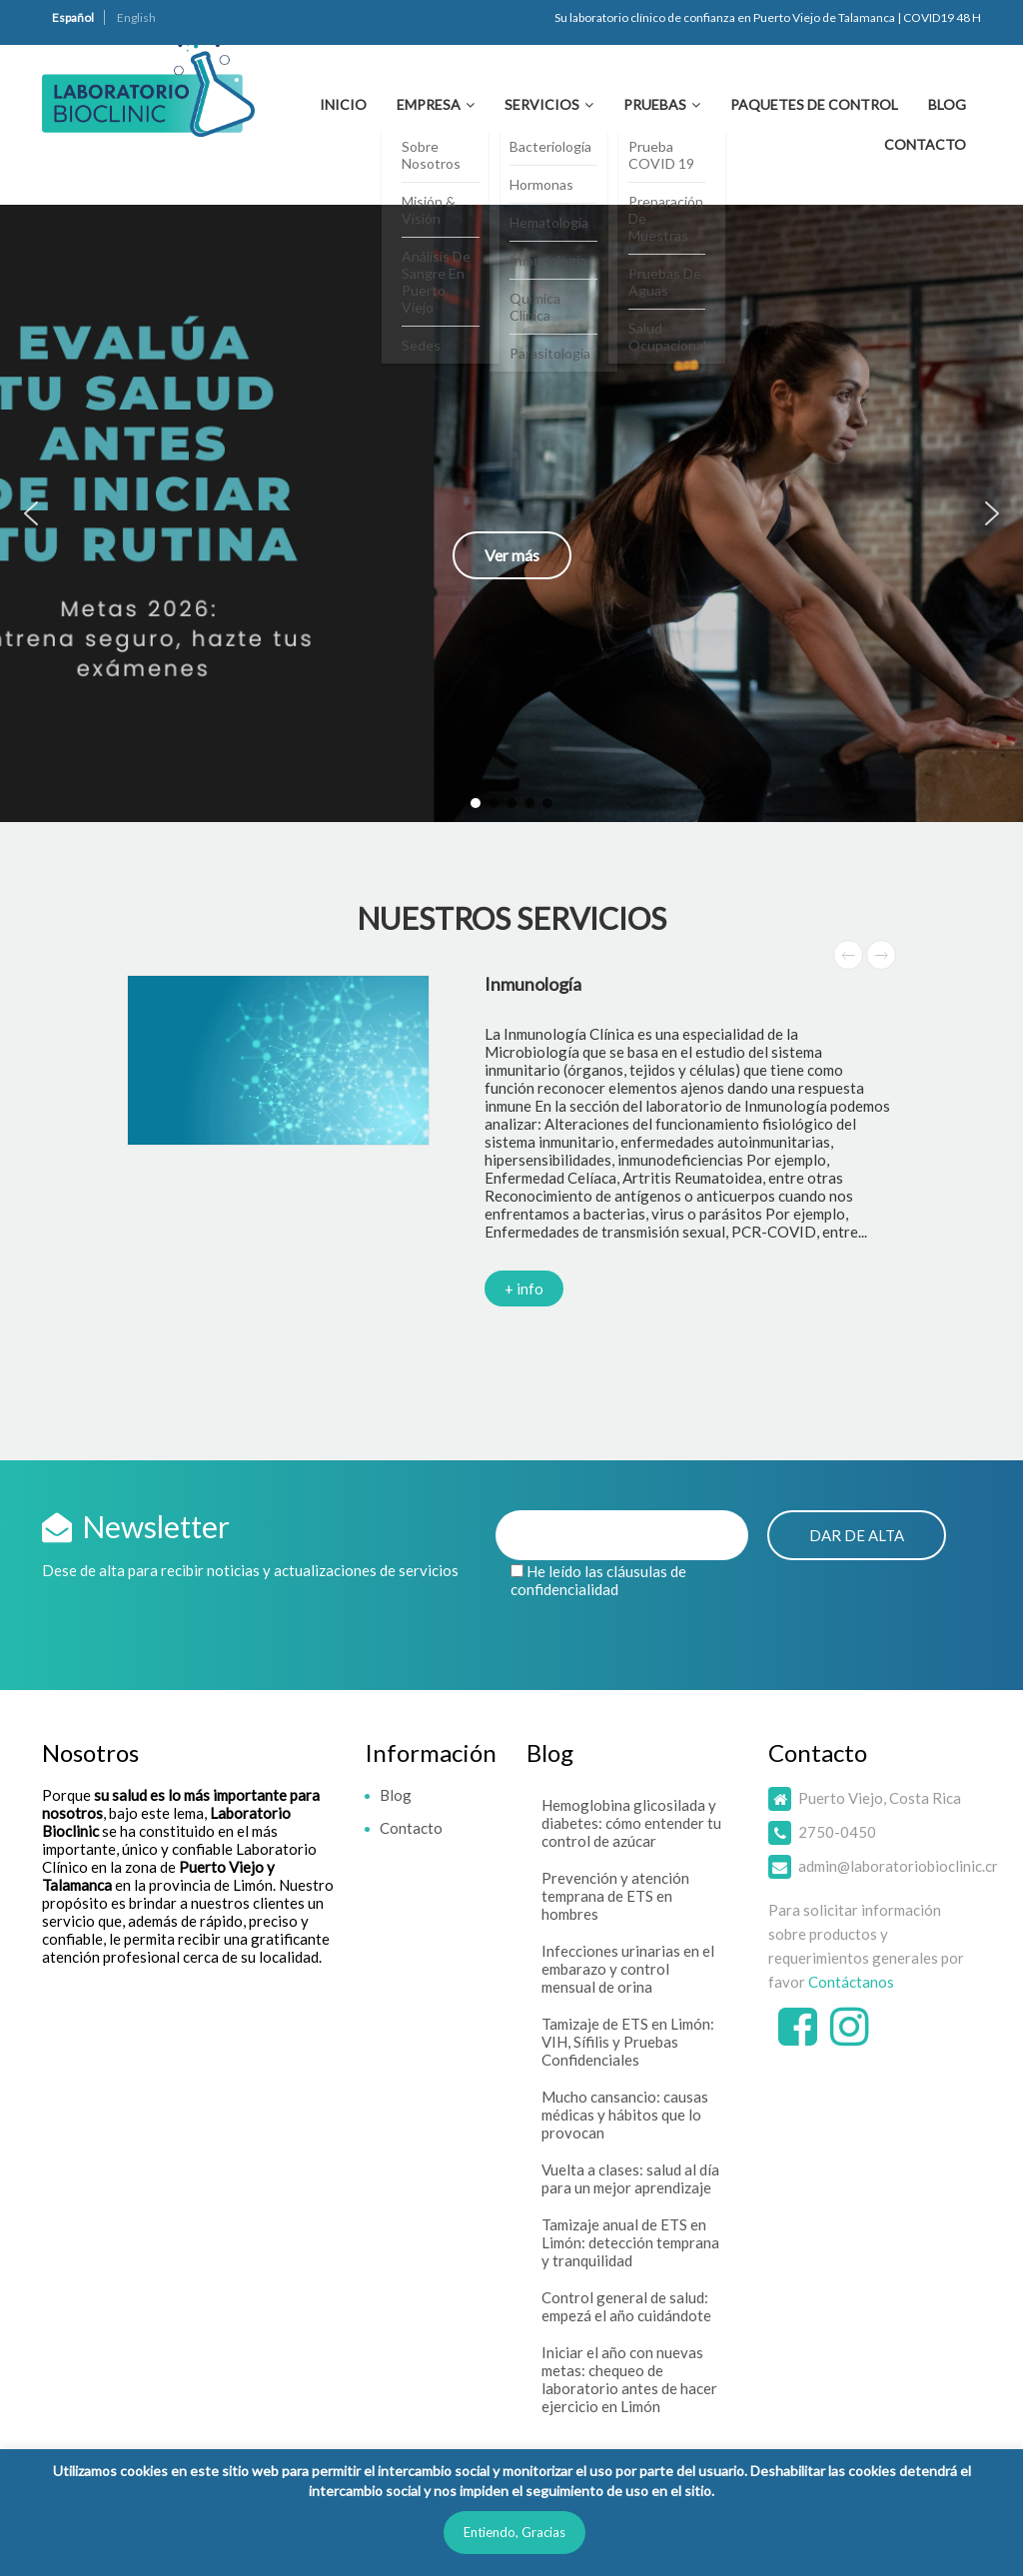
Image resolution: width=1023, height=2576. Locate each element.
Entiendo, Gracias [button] (514, 2532)
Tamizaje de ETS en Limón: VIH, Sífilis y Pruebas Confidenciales (627, 2042)
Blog (947, 104)
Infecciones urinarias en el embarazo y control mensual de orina (627, 1969)
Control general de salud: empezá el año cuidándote (626, 2306)
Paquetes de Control (814, 104)
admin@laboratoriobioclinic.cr (898, 1866)
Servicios (542, 104)
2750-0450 (837, 1832)
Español (73, 17)
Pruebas (654, 104)
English (136, 17)
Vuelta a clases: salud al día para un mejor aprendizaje (630, 2178)
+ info (524, 1288)
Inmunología (533, 984)
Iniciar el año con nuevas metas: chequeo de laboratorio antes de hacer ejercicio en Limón (629, 2379)
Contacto (925, 144)
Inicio (343, 104)
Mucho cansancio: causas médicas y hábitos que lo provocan (624, 2115)
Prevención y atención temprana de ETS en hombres (615, 1896)
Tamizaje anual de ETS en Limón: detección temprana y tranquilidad (630, 2242)
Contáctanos (851, 1982)
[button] (511, 513)
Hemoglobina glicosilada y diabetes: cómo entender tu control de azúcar (631, 1823)
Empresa (429, 104)
